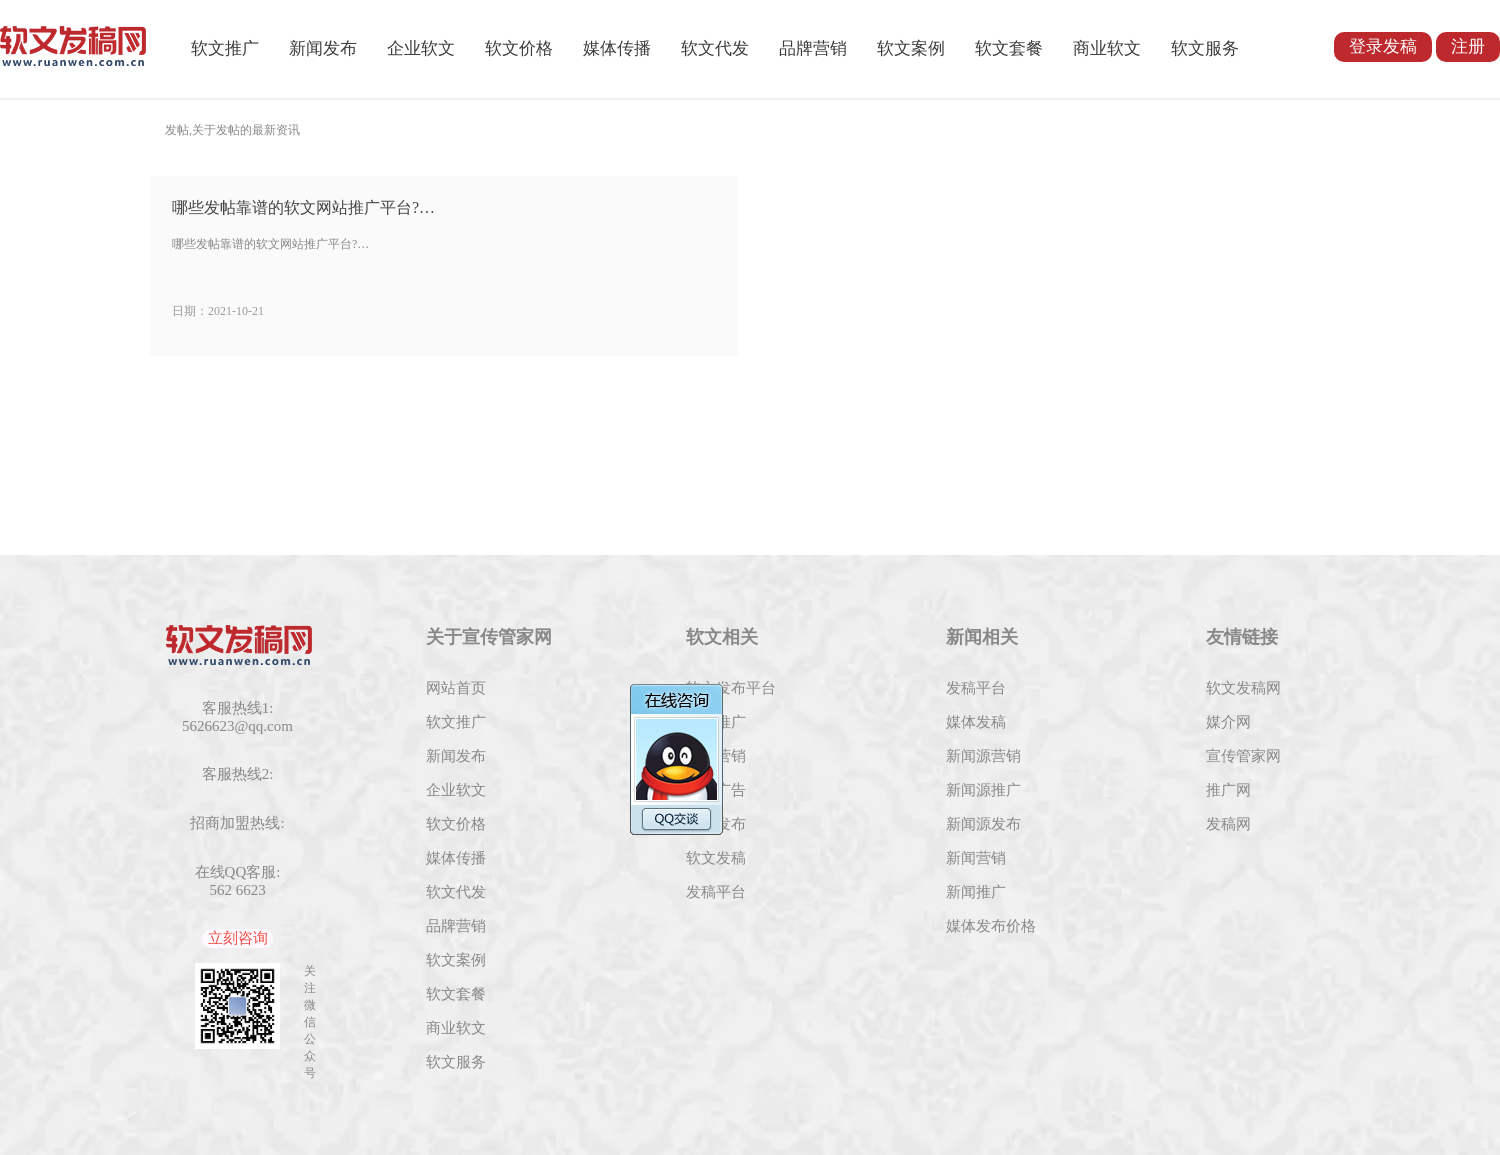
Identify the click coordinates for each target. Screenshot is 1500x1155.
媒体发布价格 (991, 926)
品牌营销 (813, 48)
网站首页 (456, 688)
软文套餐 (1009, 48)
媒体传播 (617, 48)
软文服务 (1205, 48)
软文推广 (225, 48)
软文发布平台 (731, 688)
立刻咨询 (238, 938)
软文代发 (715, 48)
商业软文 (1107, 48)
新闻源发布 (983, 824)
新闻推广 (976, 892)
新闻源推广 (983, 790)
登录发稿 (1383, 46)
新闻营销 (976, 858)
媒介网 (1228, 722)
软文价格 (519, 48)
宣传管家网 (1243, 756)
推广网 (1228, 790)
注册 (1468, 46)
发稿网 (1228, 824)
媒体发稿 (976, 722)
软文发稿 (716, 858)
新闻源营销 (983, 756)
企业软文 (421, 48)
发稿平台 (716, 892)
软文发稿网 (1243, 688)
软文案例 (911, 48)
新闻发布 (323, 48)
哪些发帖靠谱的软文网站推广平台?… (303, 207)
